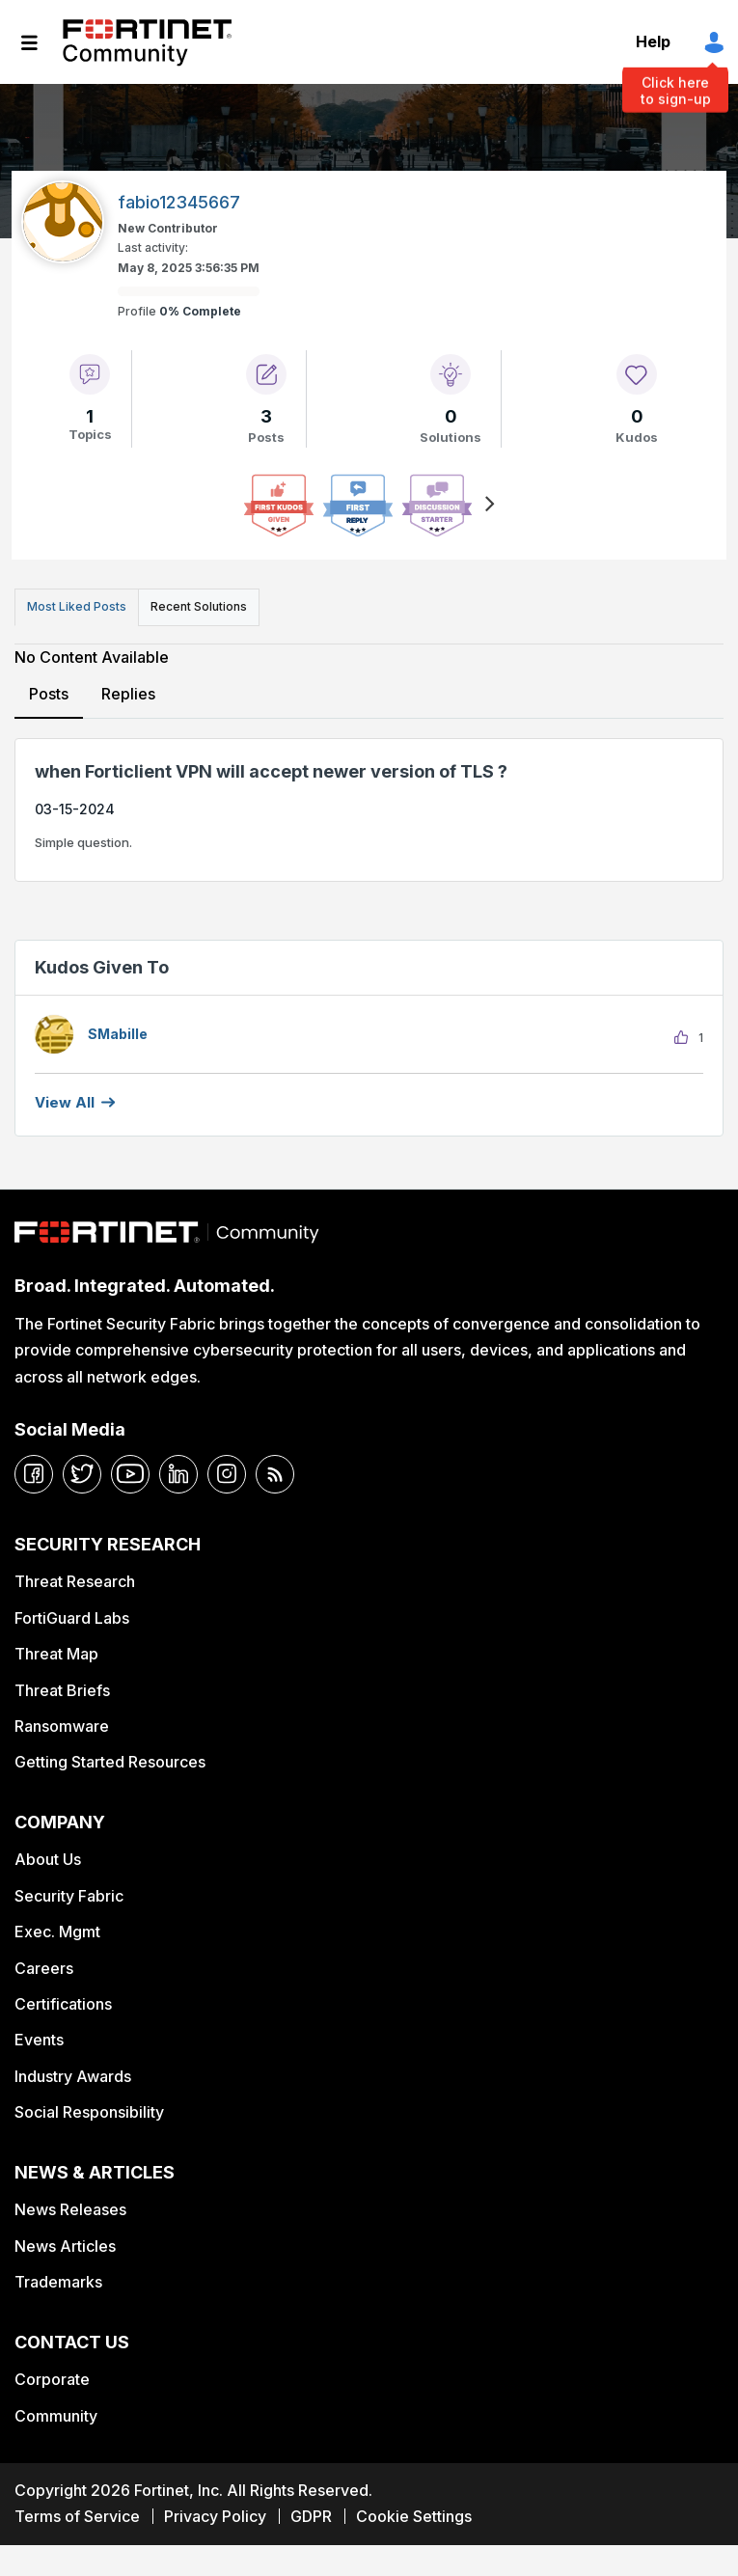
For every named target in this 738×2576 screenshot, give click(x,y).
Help (653, 41)
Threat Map (56, 1653)
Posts (48, 693)
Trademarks (58, 2281)
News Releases (70, 2209)
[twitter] (82, 1474)
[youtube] (130, 1474)
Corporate (52, 2379)
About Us (47, 1859)
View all (65, 1102)
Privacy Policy (215, 2516)
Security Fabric (68, 1895)
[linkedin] (178, 1474)
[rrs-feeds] (275, 1474)
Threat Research (74, 1581)
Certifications (63, 2004)
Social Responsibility (89, 2112)
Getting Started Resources (109, 1761)
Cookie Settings (414, 2516)
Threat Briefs (62, 1690)
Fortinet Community (147, 42)
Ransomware (61, 1726)
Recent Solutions (198, 606)
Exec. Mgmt (57, 1931)
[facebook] (33, 1474)
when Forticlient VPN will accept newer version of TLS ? (271, 771)
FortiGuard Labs (71, 1618)
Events (39, 2039)
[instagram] (226, 1474)
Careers (43, 1968)
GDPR (311, 2516)
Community (55, 2415)
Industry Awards (72, 2076)
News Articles (65, 2246)
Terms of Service (77, 2516)
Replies (128, 693)
